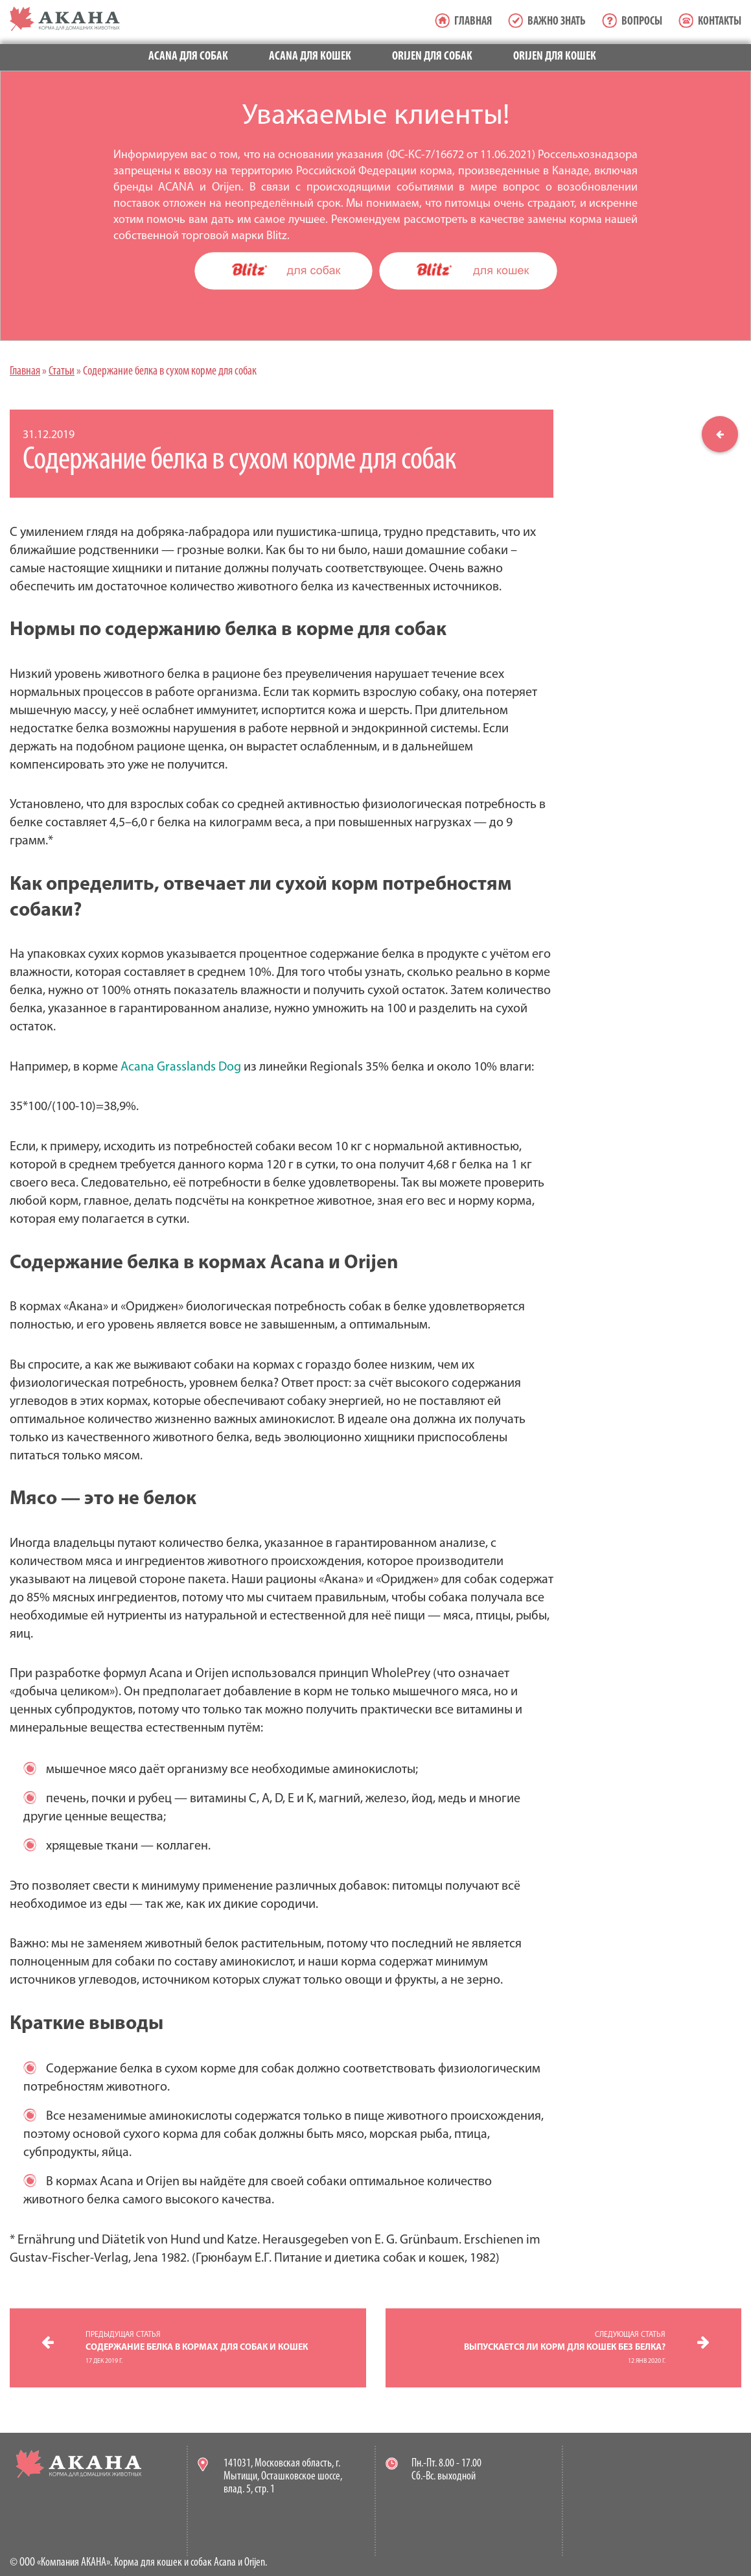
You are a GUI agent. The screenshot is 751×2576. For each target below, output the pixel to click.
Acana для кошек (310, 57)
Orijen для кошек (554, 57)
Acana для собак (188, 57)
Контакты (719, 22)
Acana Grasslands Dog (181, 1067)
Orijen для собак (432, 57)
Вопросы (641, 22)
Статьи (62, 372)
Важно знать (556, 22)
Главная (473, 22)
